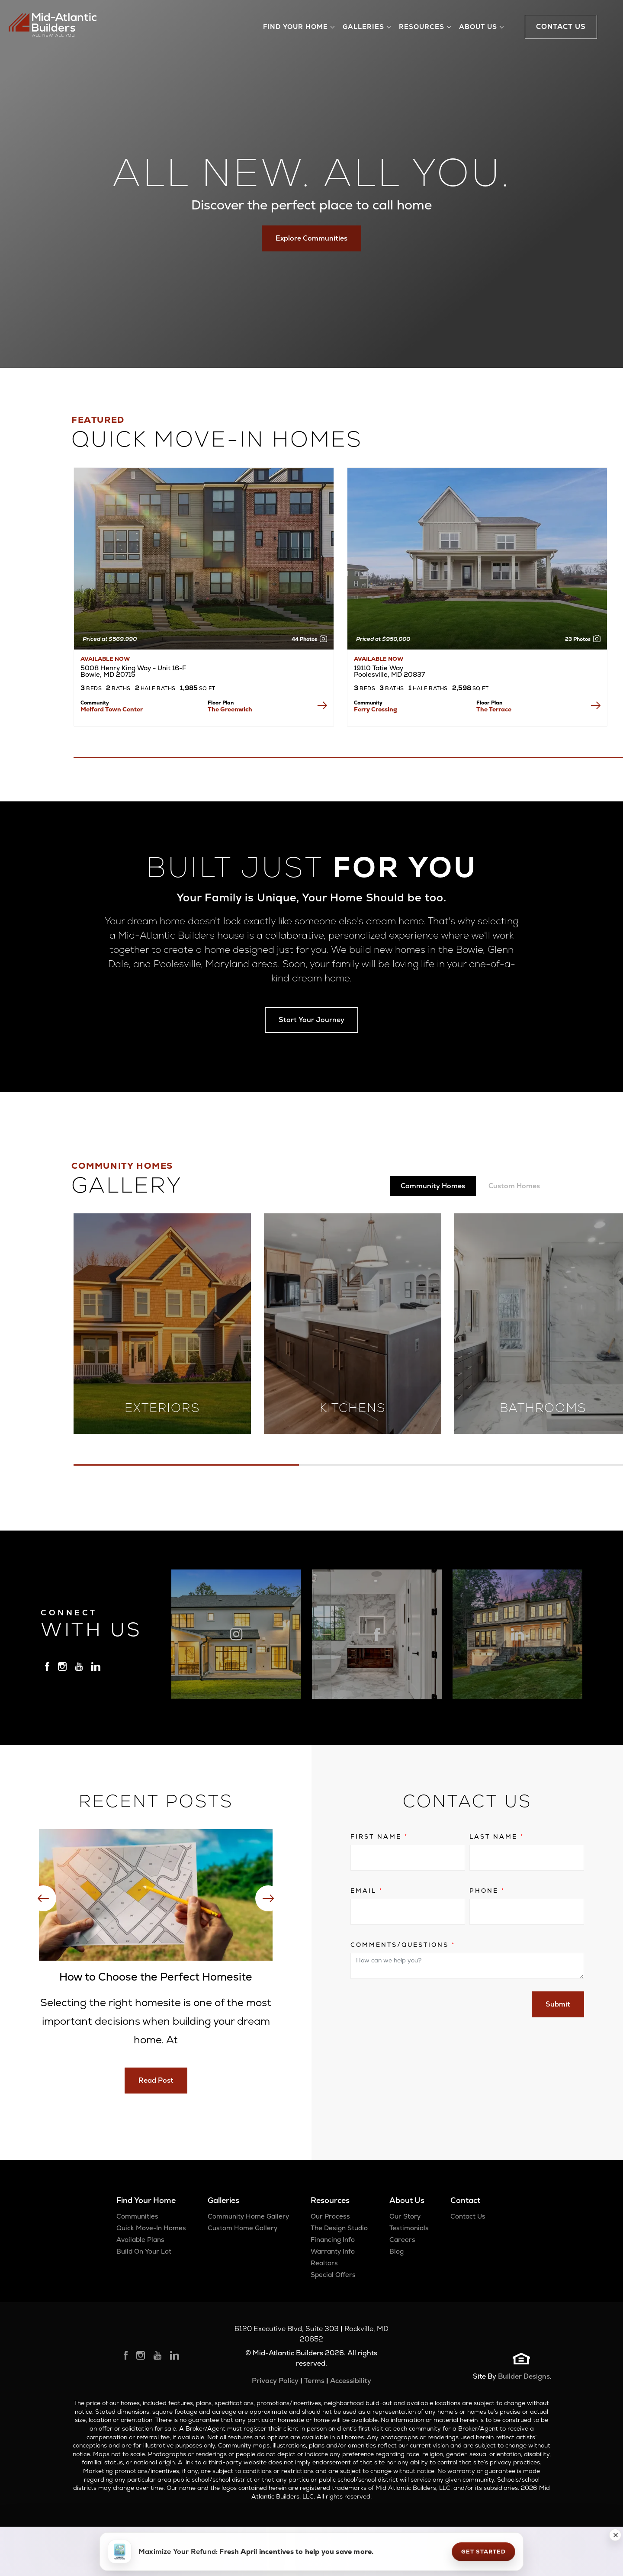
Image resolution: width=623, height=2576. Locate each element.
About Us (406, 2200)
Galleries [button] (363, 27)
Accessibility (350, 2380)
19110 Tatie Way (389, 671)
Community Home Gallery (248, 2216)
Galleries (223, 2200)
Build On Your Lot (143, 2251)
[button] (615, 2535)
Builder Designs (524, 2376)
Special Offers (333, 2274)
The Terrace (493, 709)
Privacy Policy (275, 2380)
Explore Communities (311, 238)
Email (366, 1890)
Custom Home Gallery (242, 2228)
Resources (330, 2200)
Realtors (324, 2263)
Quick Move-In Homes (151, 2228)
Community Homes (433, 1185)
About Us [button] (478, 27)
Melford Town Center (111, 709)
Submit (558, 2004)
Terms (314, 2380)
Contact (465, 2200)
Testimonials (409, 2228)
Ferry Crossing (375, 709)
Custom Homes (514, 1185)
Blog (396, 2251)
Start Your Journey (311, 1019)
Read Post (155, 2080)
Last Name (496, 1836)
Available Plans (140, 2239)
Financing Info (333, 2239)
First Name (379, 1836)
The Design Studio (339, 2228)
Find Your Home (146, 2200)
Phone (487, 1890)
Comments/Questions (402, 1945)
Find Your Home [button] (295, 27)
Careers (402, 2239)
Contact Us (467, 2216)
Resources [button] (421, 27)
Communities (137, 2216)
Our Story (405, 2216)
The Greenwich (230, 709)
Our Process (330, 2216)
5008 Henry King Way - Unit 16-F (133, 671)
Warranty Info (333, 2251)
